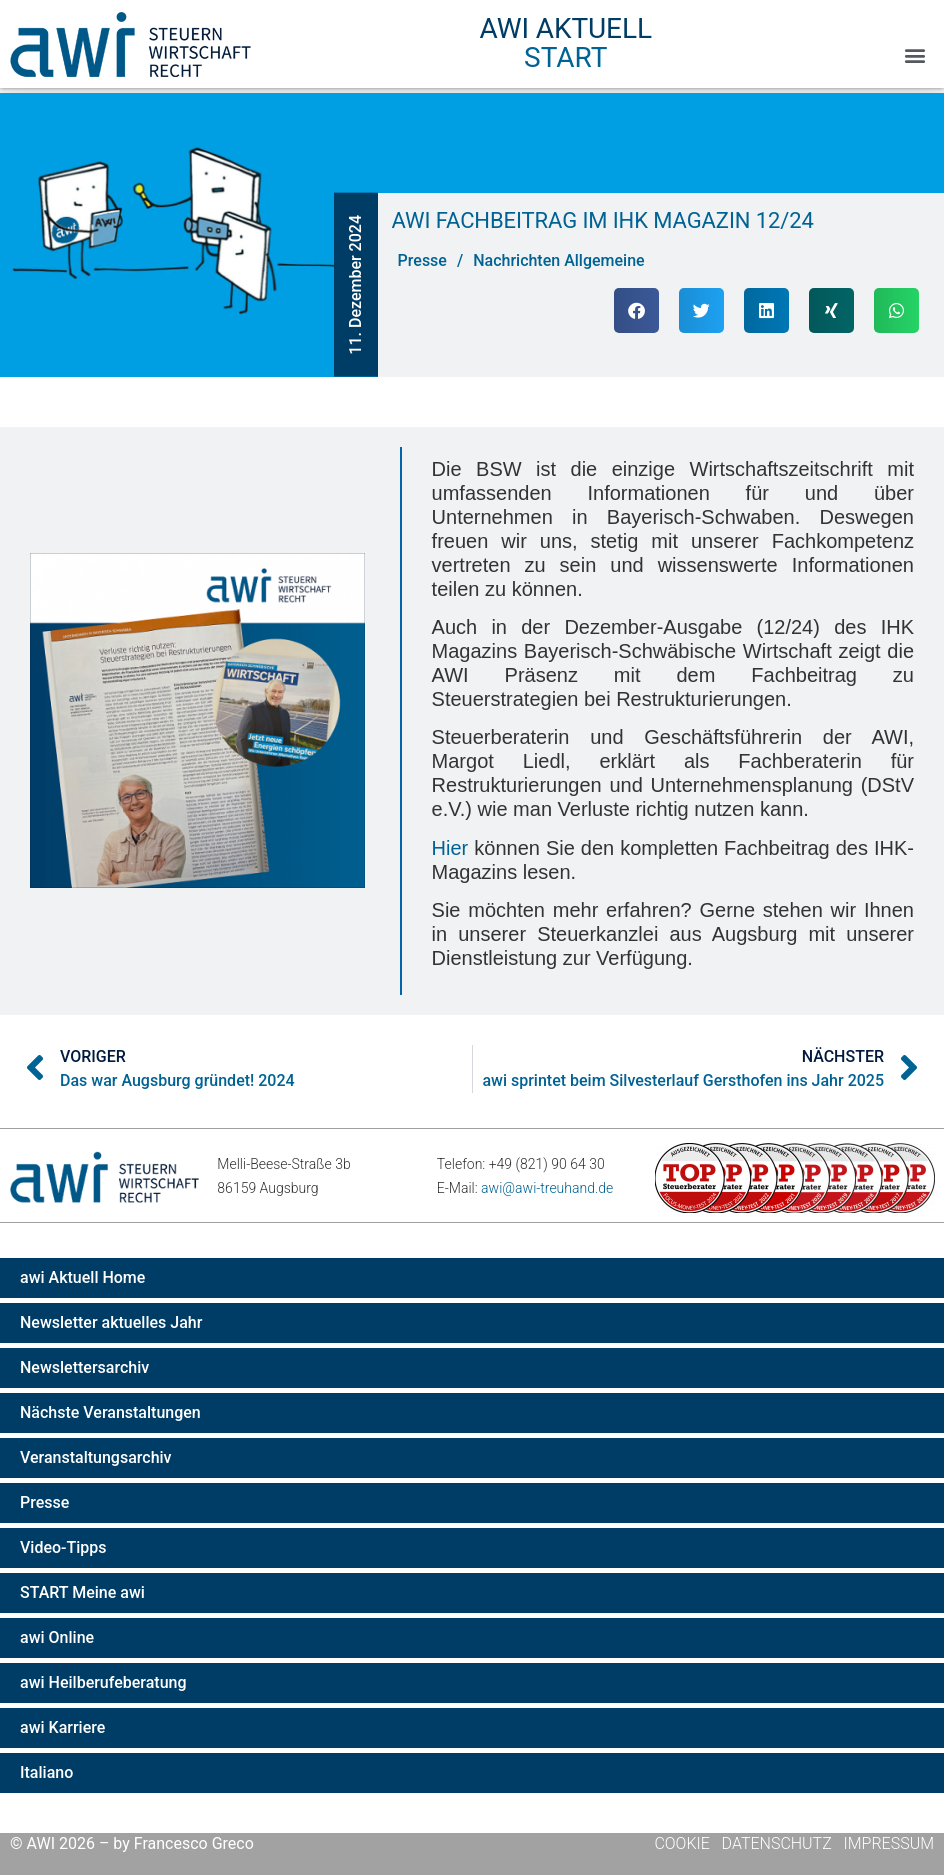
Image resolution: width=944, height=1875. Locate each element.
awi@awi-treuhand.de (547, 1188)
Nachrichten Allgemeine (558, 260)
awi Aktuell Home (82, 1277)
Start (565, 57)
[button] (915, 55)
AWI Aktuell (566, 28)
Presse (44, 1502)
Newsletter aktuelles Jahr (111, 1322)
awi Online (57, 1637)
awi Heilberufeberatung (103, 1682)
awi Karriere (62, 1727)
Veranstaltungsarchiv (96, 1457)
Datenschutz (777, 1843)
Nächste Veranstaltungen (110, 1412)
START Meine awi (82, 1592)
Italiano (46, 1772)
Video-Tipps (63, 1547)
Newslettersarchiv (84, 1367)
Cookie (683, 1843)
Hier (450, 848)
